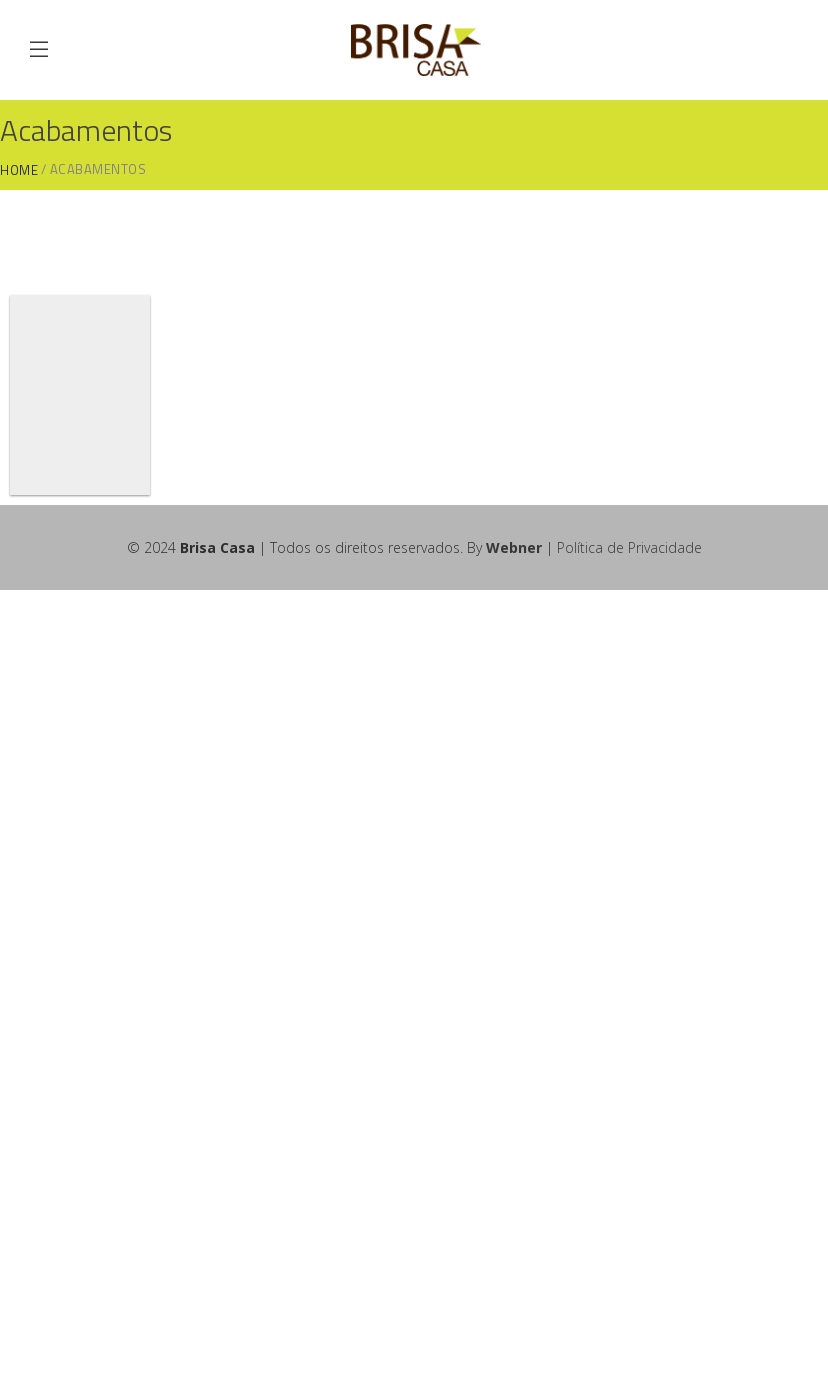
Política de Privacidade (629, 547)
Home (19, 170)
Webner (514, 547)
